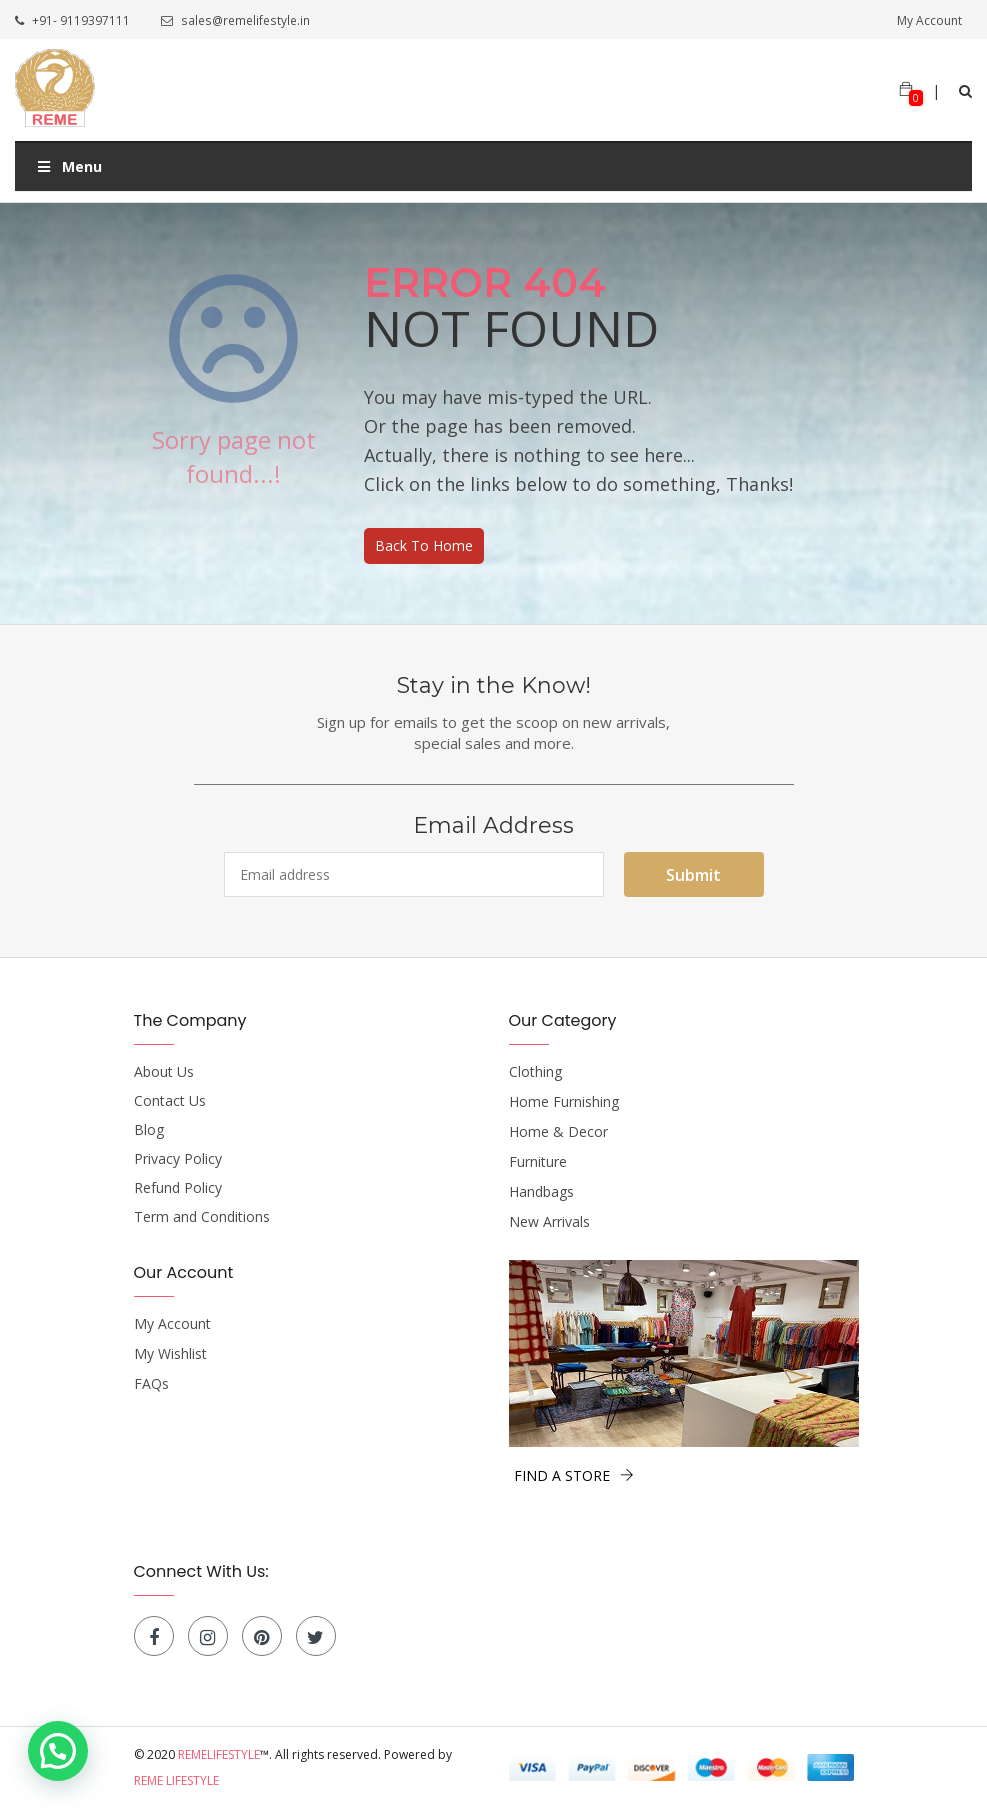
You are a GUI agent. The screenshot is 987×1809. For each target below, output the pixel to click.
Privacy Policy (178, 1159)
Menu (68, 166)
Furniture (538, 1162)
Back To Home (424, 545)
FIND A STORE (574, 1475)
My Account (929, 21)
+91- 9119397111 (72, 21)
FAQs (151, 1384)
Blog (149, 1130)
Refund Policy (178, 1188)
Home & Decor (558, 1132)
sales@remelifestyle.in (234, 21)
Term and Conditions (202, 1217)
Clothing (535, 1072)
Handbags (541, 1192)
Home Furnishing (564, 1102)
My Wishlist (170, 1354)
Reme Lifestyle (176, 1780)
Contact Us (170, 1101)
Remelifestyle (219, 1754)
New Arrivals (549, 1222)
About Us (164, 1072)
